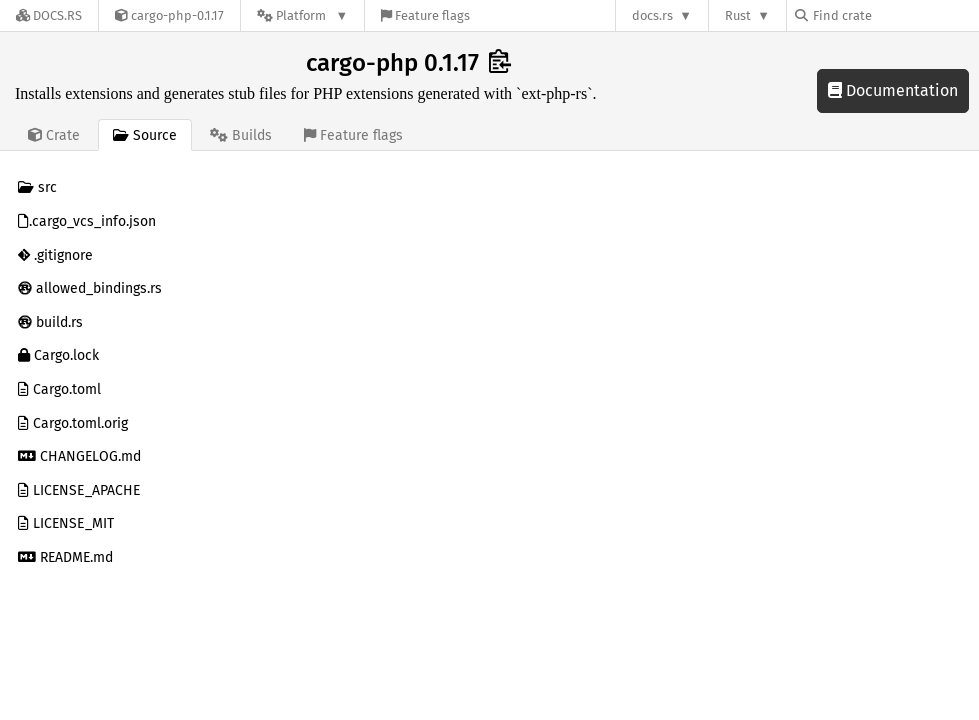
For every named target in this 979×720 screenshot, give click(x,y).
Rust (738, 15)
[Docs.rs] (49, 15)
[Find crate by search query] (895, 15)
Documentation (893, 90)
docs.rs (652, 15)
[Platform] (302, 15)
